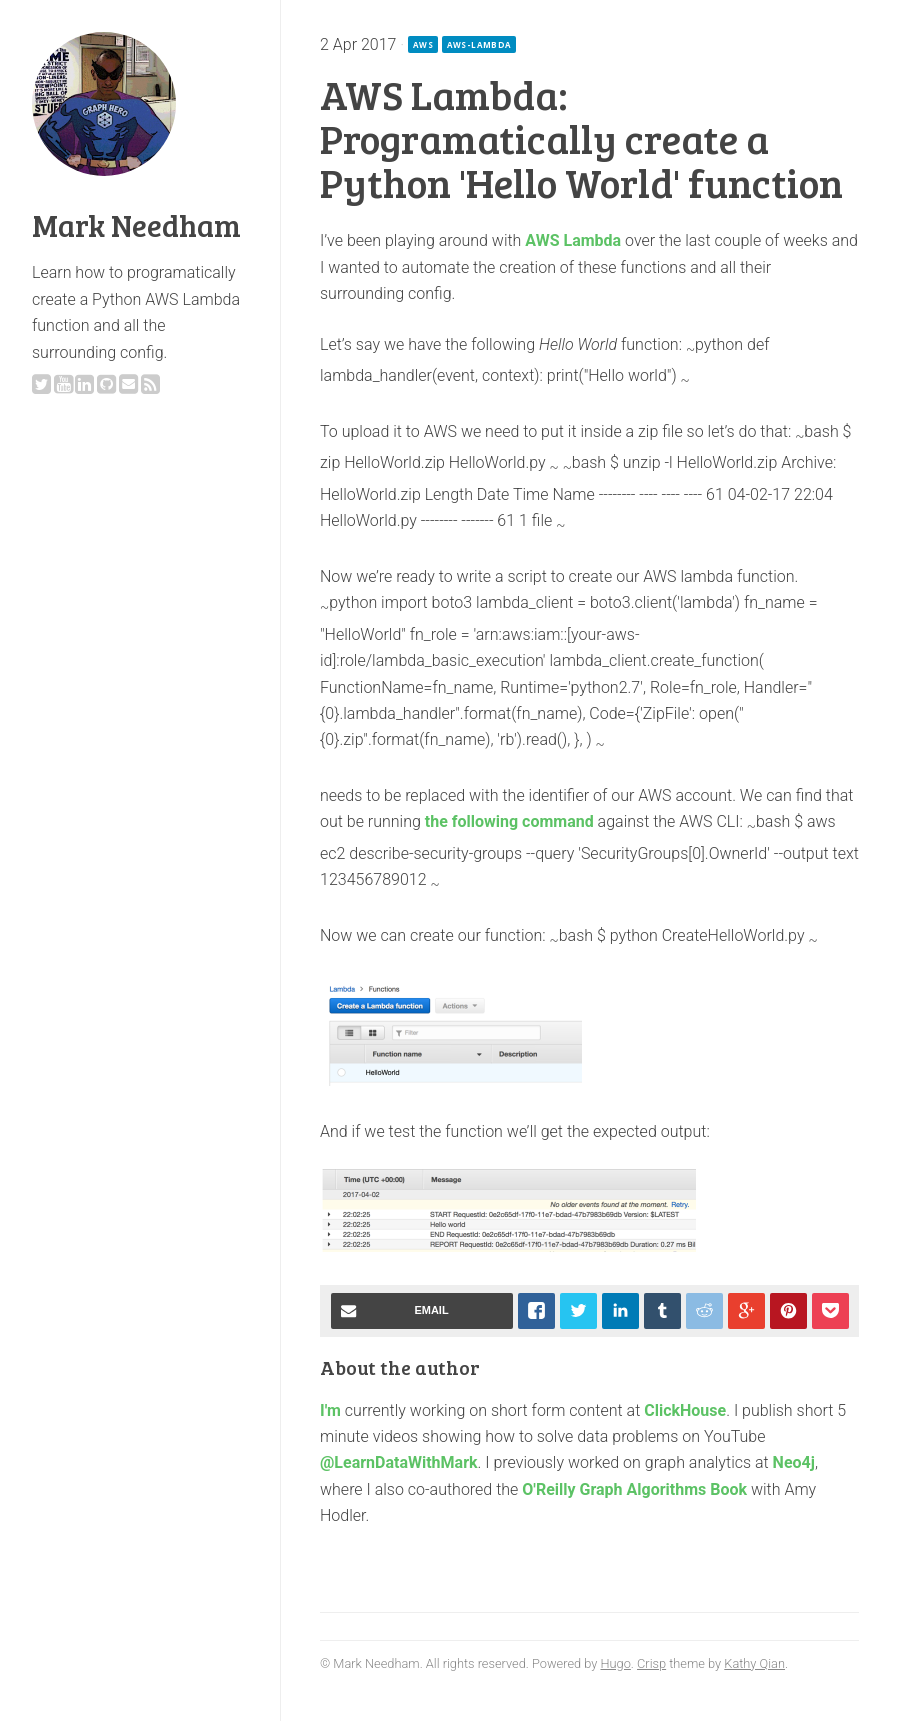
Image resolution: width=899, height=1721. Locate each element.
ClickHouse (685, 1410)
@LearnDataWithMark (399, 1462)
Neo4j (794, 1462)
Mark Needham (136, 225)
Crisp (651, 1663)
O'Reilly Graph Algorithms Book (634, 1489)
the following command (509, 821)
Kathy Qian (754, 1663)
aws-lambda (479, 44)
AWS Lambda (573, 240)
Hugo (615, 1663)
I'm (330, 1410)
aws (423, 44)
